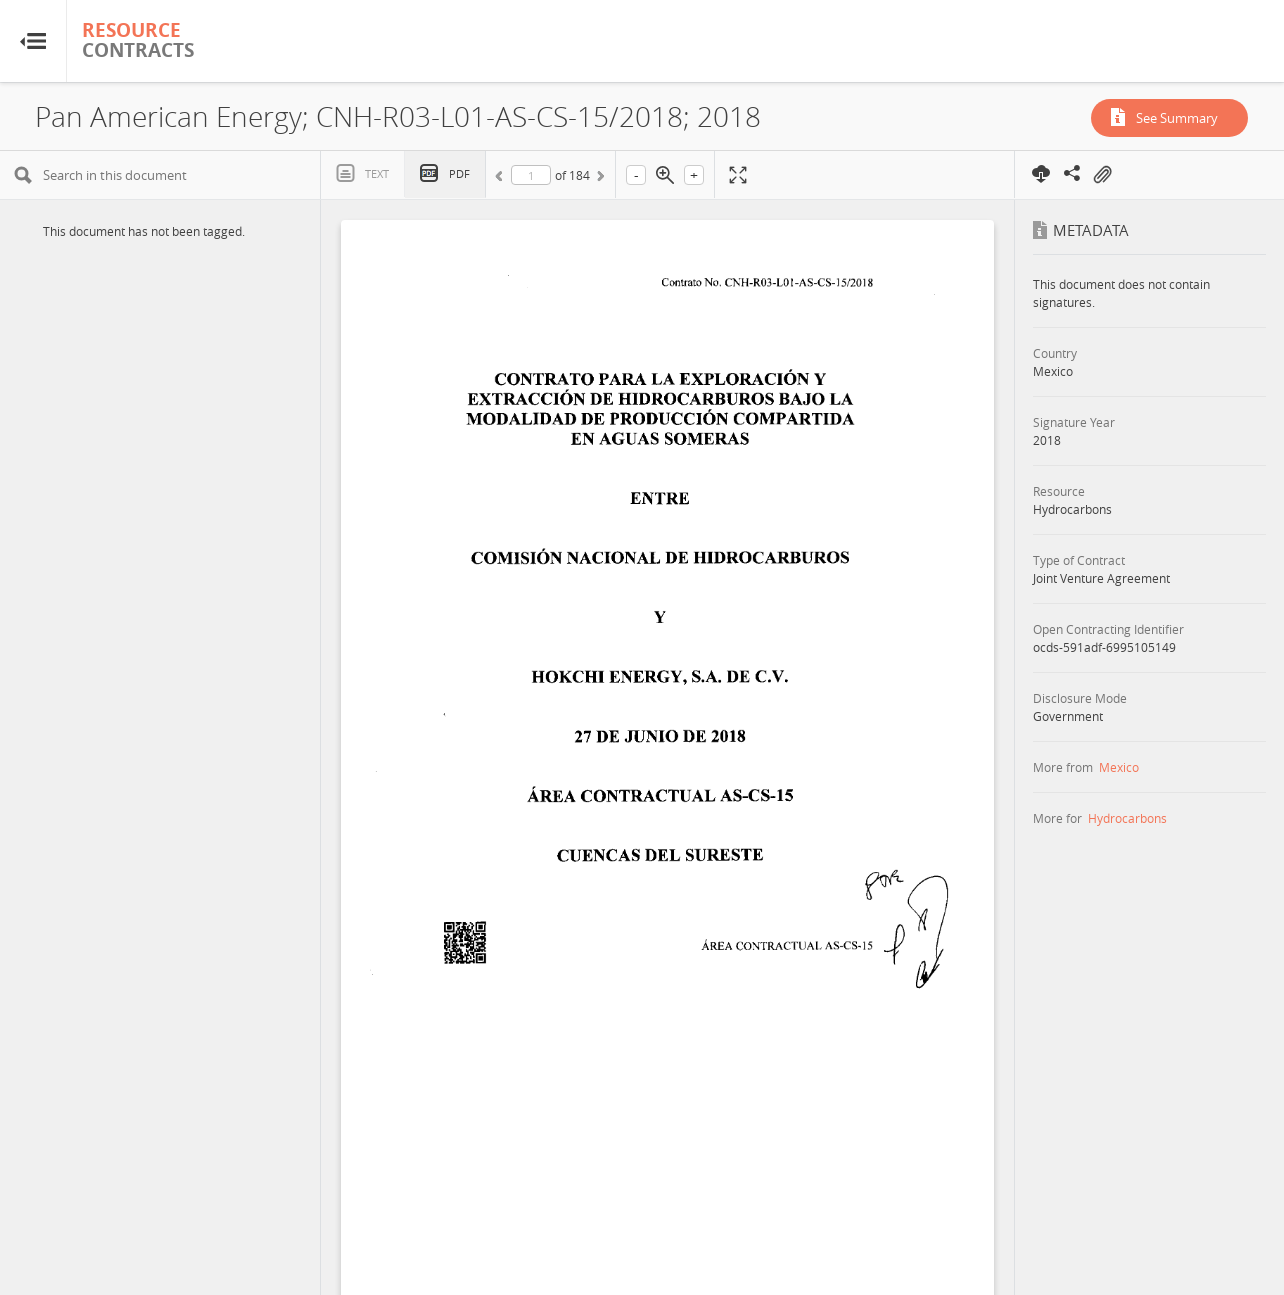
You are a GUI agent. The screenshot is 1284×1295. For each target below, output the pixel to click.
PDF (459, 173)
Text (377, 173)
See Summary (1177, 118)
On (1102, 175)
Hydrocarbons (1127, 818)
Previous (502, 179)
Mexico (1119, 767)
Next (599, 179)
